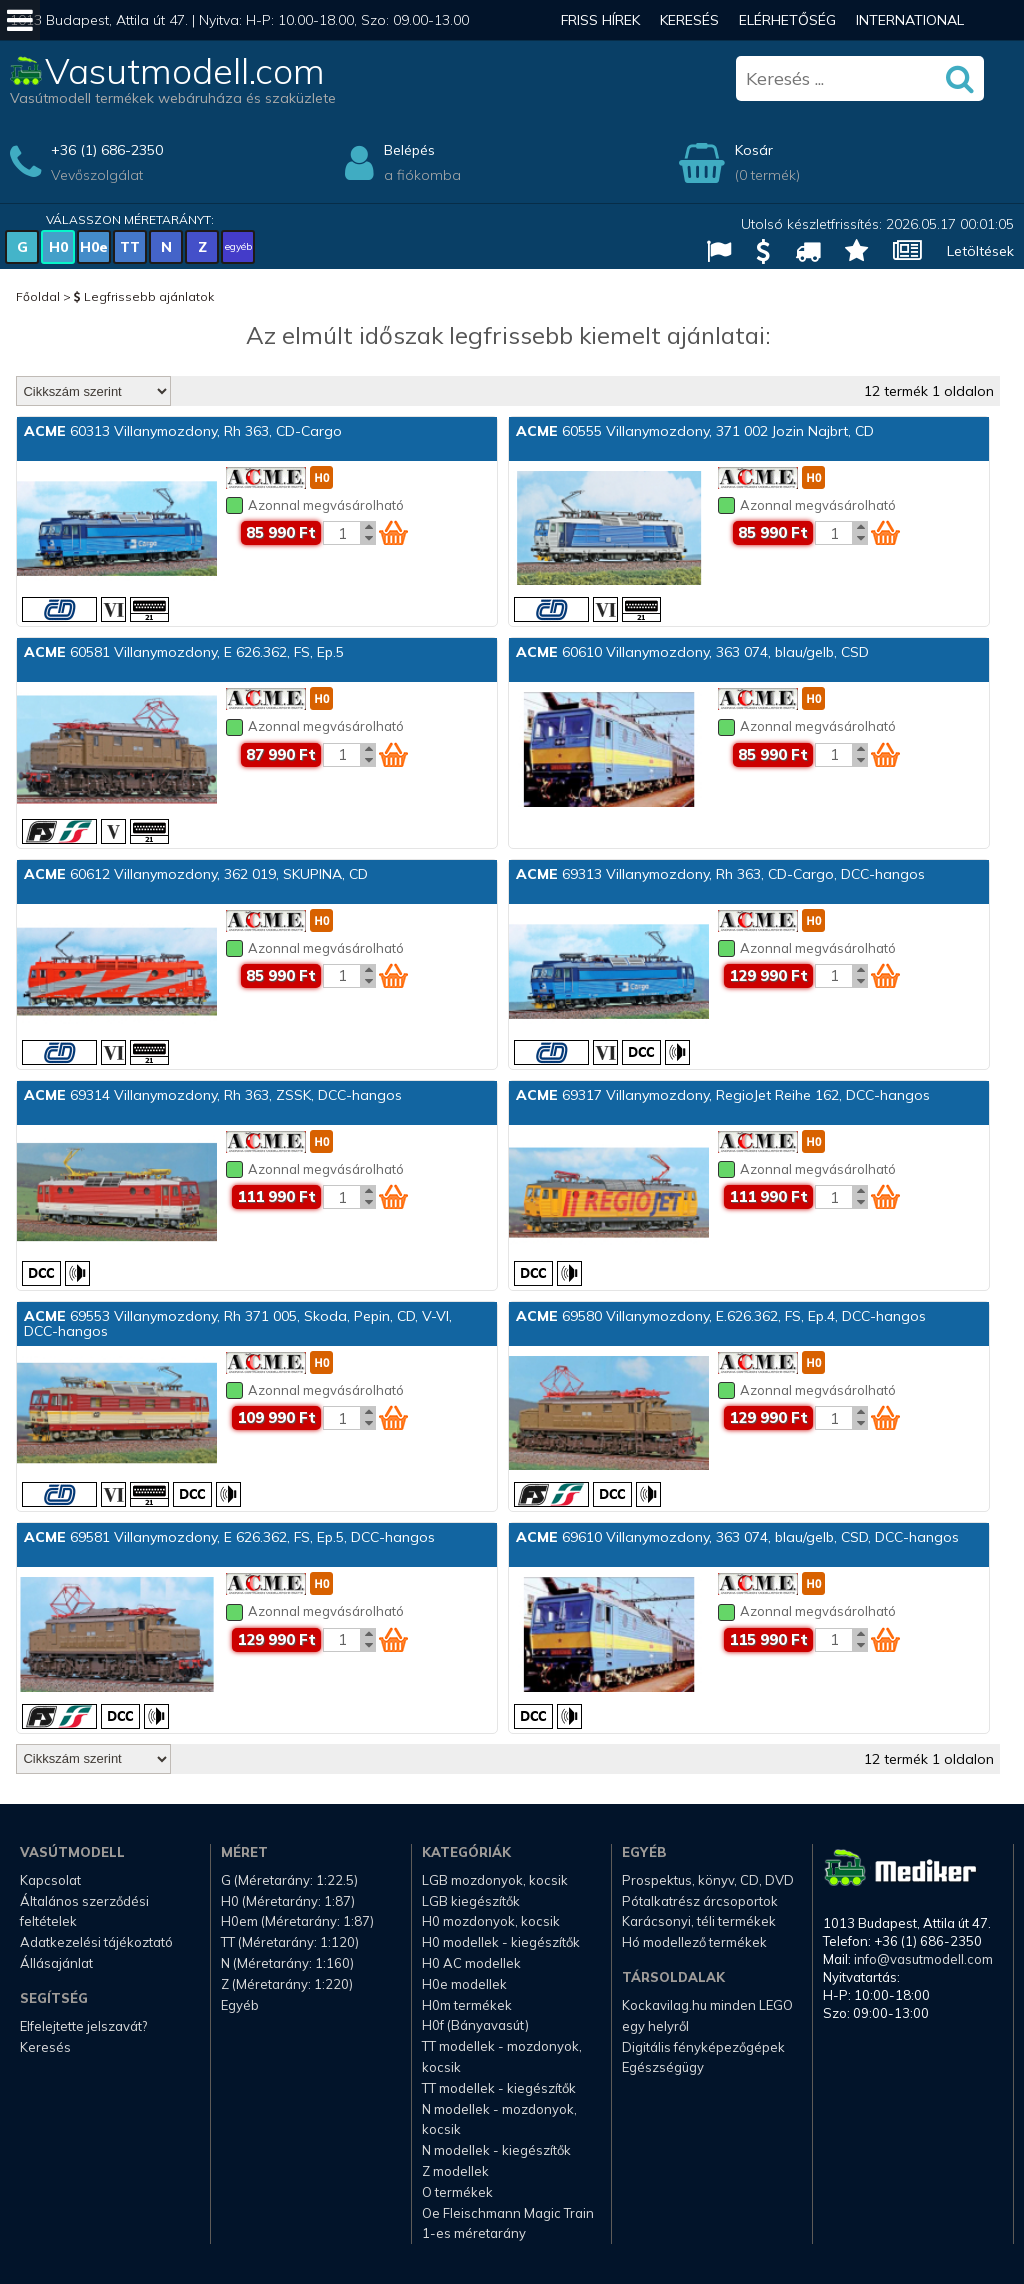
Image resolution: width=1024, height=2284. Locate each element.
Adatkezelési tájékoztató (96, 1942)
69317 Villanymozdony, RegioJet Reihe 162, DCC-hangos (723, 1095)
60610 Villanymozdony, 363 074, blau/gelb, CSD (692, 652)
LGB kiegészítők (471, 1901)
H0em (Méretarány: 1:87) (297, 1921)
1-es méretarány (474, 2233)
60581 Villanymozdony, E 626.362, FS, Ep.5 (184, 652)
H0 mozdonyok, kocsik (491, 1921)
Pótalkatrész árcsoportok (700, 1901)
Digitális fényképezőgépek (703, 2047)
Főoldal (38, 296)
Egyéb (240, 2005)
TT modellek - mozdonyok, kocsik (502, 2056)
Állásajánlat (56, 1963)
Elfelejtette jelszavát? (83, 2026)
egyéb (238, 246)
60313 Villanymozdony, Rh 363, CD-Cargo (183, 431)
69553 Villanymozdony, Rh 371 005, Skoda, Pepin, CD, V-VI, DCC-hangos (238, 1323)
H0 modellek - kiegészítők (501, 1942)
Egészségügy (663, 2067)
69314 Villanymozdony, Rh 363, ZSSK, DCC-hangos (213, 1095)
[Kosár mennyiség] (342, 533)
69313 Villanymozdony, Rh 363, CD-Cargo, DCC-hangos (720, 874)
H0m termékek (467, 2005)
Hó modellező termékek (694, 1942)
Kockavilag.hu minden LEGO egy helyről (707, 2015)
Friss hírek (600, 20)
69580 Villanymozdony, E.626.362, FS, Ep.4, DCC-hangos (721, 1316)
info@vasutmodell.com (923, 1959)
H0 (58, 247)
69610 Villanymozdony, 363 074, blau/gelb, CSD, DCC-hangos (737, 1537)
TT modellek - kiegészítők (499, 2088)
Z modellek (455, 2171)
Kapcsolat (50, 1880)
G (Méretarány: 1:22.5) (289, 1880)
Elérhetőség (787, 20)
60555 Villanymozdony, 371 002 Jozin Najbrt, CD (695, 431)
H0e (94, 247)
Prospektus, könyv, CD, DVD (708, 1880)
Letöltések (980, 251)
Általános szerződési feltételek (84, 1911)
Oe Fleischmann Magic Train (508, 2213)
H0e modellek (464, 1984)
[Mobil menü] (20, 20)
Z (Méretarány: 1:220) (287, 1984)
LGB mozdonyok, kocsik (495, 1880)
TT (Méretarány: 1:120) (290, 1942)
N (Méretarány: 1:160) (287, 1963)
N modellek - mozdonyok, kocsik (499, 2119)
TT (130, 247)
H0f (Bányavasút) (475, 2025)
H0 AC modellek (471, 1963)
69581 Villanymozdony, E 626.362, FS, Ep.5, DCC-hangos (229, 1537)
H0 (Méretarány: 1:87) (288, 1901)
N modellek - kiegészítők (496, 2150)
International (910, 20)
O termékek (457, 2192)
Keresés (689, 20)
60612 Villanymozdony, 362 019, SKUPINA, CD (196, 874)
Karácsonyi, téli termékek (699, 1921)
